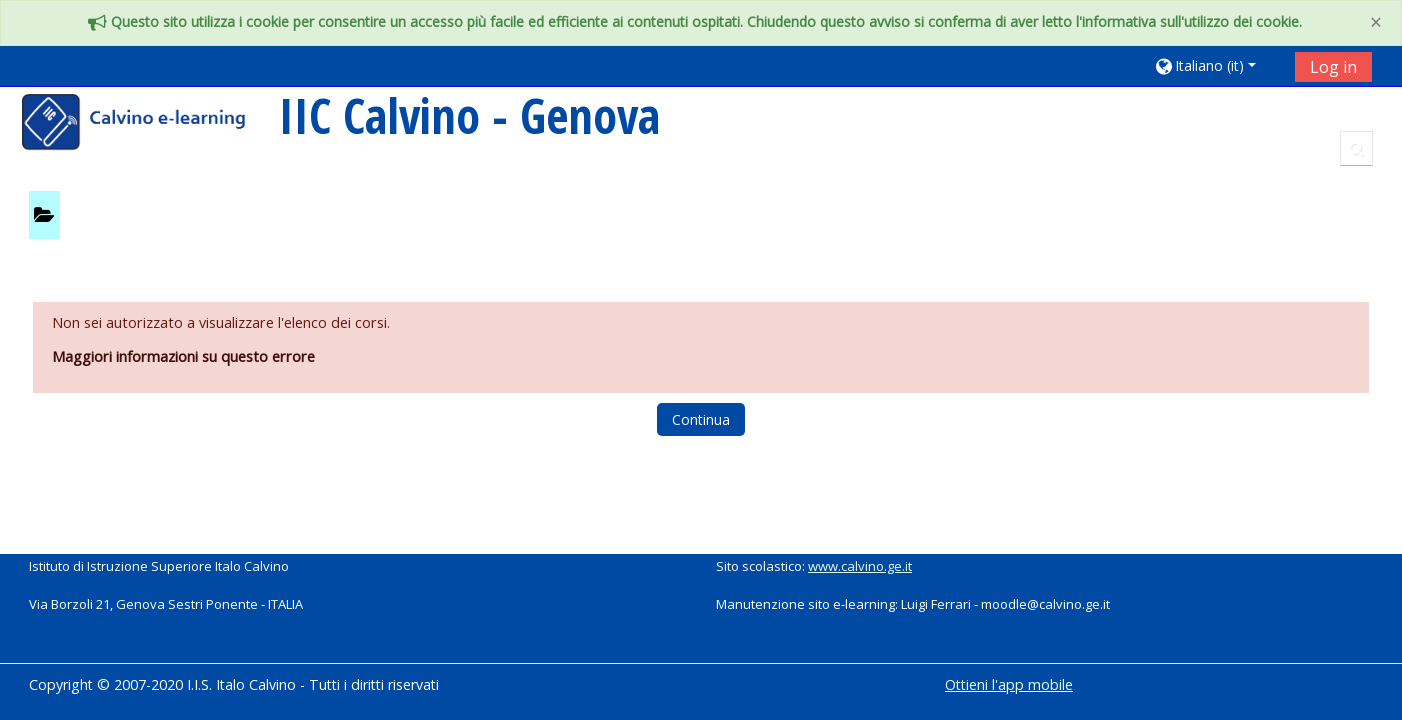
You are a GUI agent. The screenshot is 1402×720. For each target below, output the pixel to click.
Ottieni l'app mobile (1009, 684)
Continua (701, 419)
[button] (1217, 65)
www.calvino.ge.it (860, 566)
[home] (147, 124)
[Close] (1376, 22)
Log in (1333, 67)
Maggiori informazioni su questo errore (183, 356)
